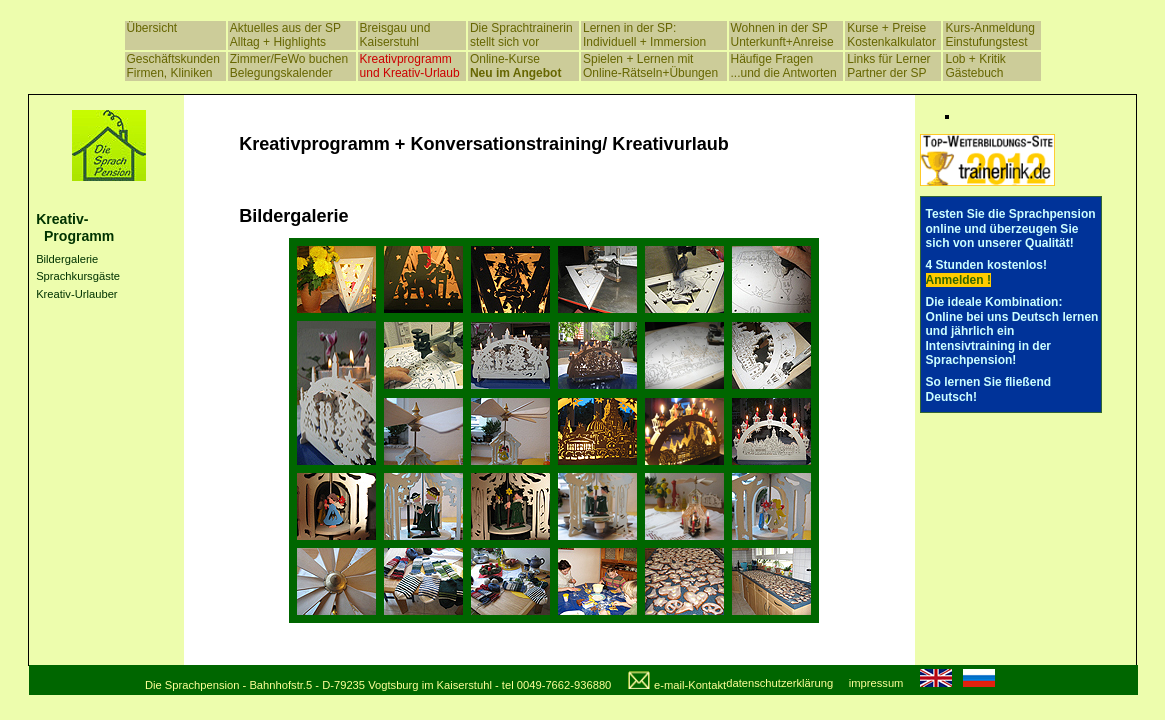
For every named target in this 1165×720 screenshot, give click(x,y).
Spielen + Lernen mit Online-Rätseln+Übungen (650, 66)
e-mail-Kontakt (690, 685)
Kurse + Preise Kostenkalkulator (891, 35)
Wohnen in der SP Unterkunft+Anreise (782, 35)
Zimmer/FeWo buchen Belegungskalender (289, 66)
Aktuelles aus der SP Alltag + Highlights (285, 35)
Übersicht (152, 28)
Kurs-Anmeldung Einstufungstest (989, 35)
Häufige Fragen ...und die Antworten (784, 66)
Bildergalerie (67, 259)
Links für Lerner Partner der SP (888, 66)
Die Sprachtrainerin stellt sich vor (521, 35)
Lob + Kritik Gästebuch (975, 66)
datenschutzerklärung (779, 683)
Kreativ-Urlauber (76, 294)
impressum (876, 683)
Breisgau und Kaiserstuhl (395, 35)
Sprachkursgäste (78, 276)
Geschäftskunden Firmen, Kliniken (173, 66)
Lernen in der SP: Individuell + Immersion (644, 35)
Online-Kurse (516, 66)
